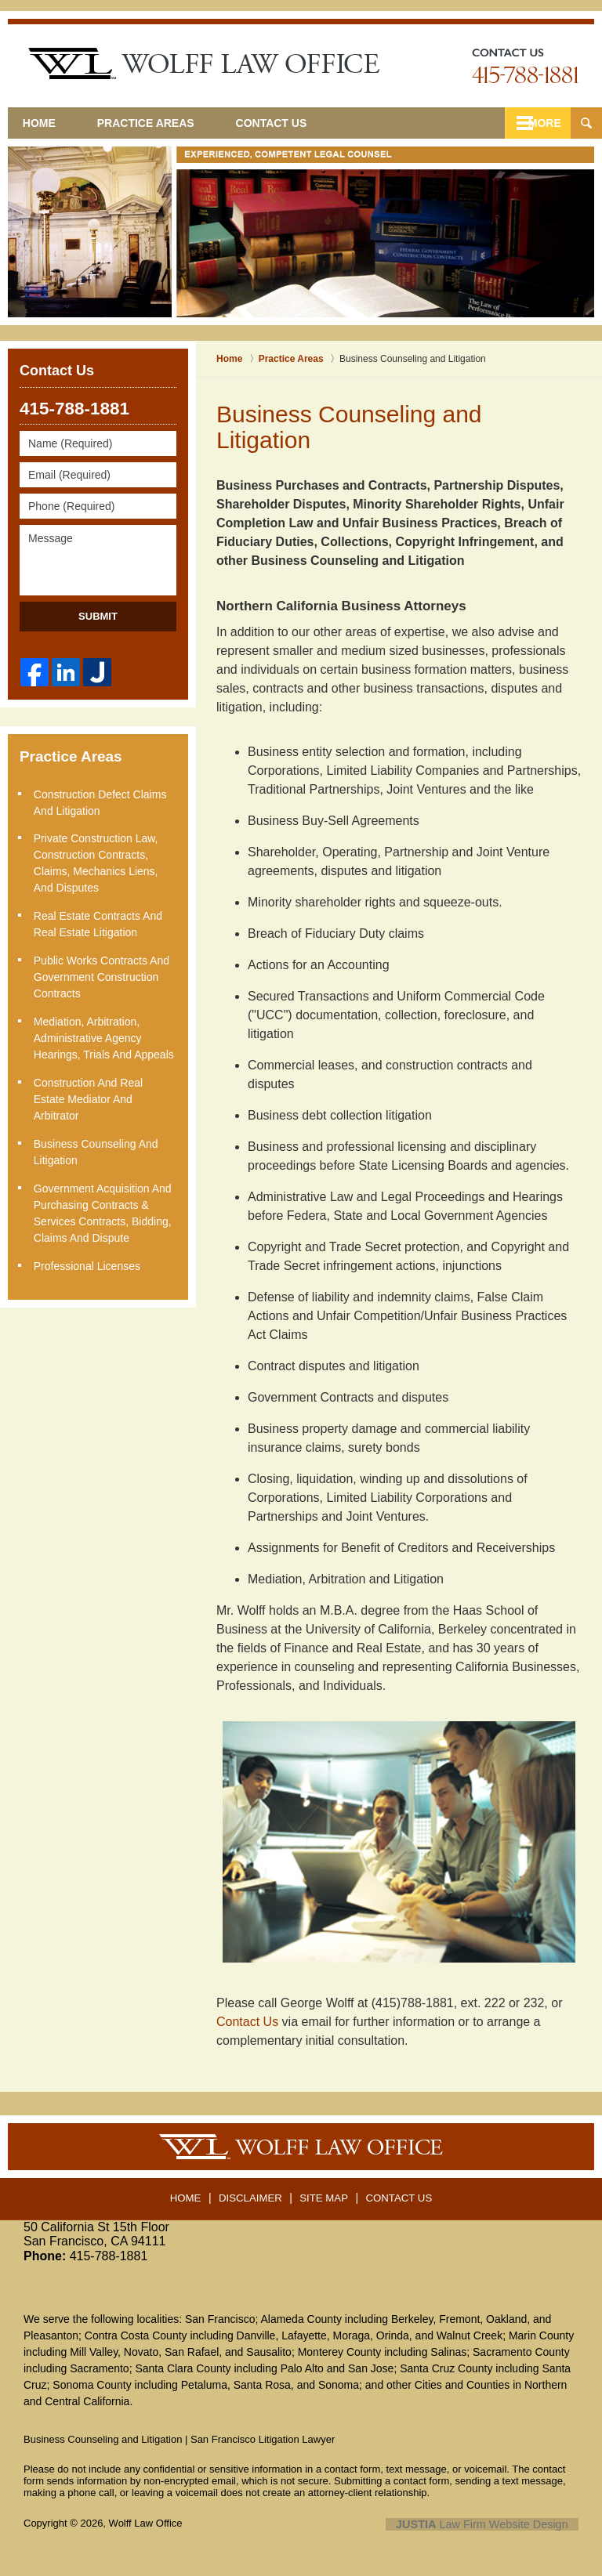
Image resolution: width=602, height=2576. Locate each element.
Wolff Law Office (146, 2523)
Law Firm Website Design (495, 2524)
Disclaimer (253, 2193)
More (536, 123)
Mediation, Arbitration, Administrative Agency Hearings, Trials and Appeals (105, 1034)
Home (50, 123)
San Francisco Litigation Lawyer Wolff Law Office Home (203, 63)
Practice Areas (169, 123)
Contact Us (307, 123)
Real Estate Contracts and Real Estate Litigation (99, 921)
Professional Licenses (88, 1259)
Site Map (325, 2193)
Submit (98, 616)
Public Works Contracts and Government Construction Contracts (103, 974)
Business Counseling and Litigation (97, 1146)
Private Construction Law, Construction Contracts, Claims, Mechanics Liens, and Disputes (97, 861)
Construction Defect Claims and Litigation (102, 801)
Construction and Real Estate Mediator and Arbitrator (89, 1094)
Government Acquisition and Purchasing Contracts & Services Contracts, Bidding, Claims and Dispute (104, 1207)
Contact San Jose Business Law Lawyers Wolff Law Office (525, 66)
